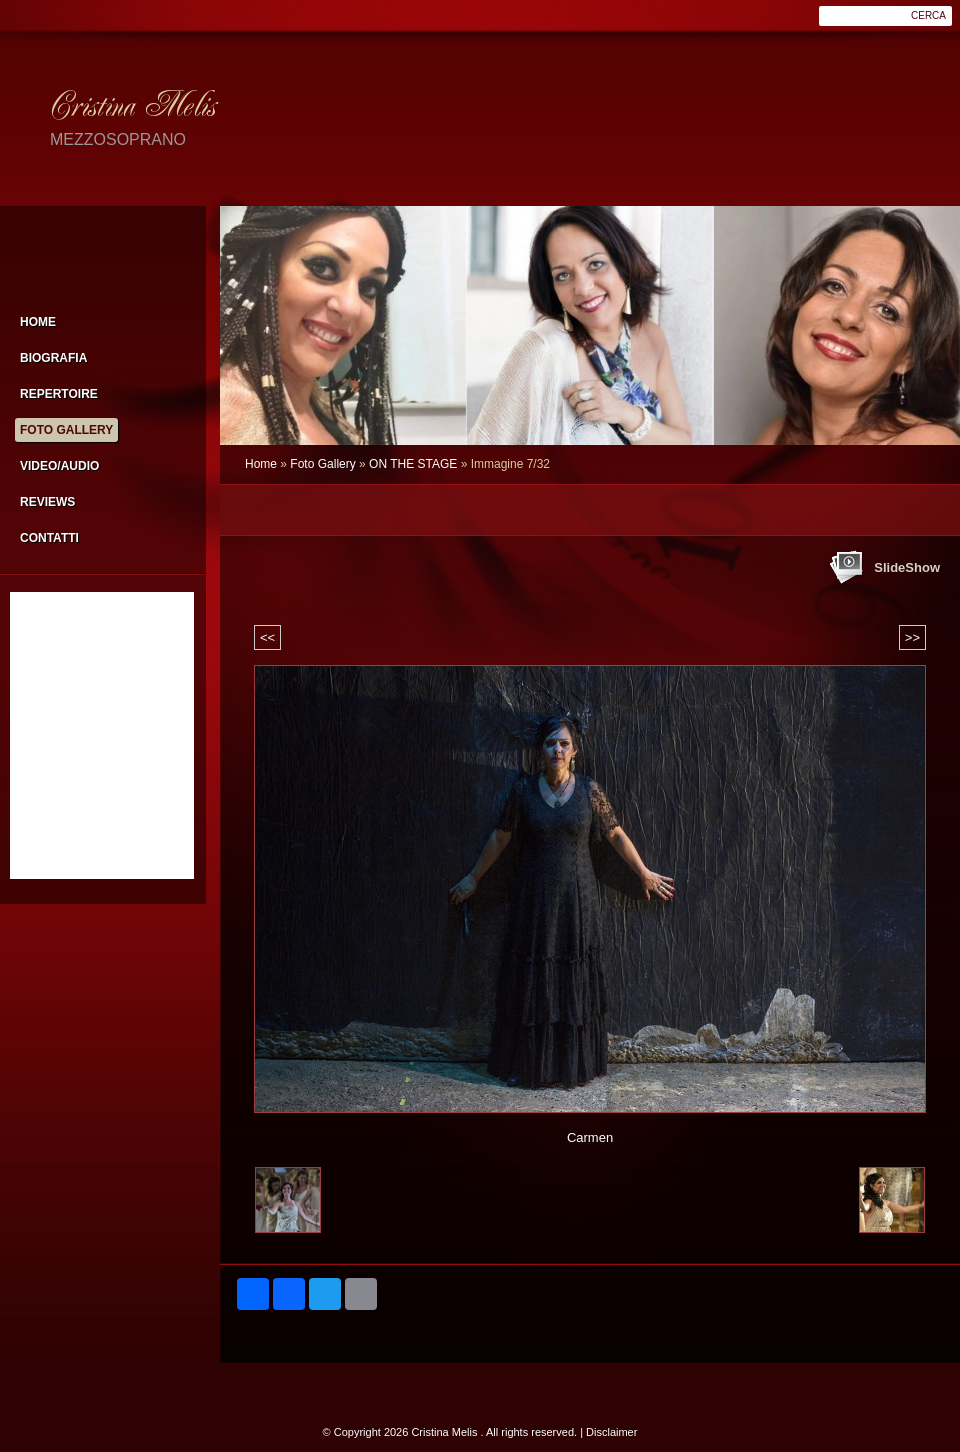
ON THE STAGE (413, 464)
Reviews (47, 502)
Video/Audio (59, 466)
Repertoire (59, 394)
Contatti (49, 538)
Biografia (53, 358)
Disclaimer (611, 1432)
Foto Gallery (322, 464)
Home (261, 464)
